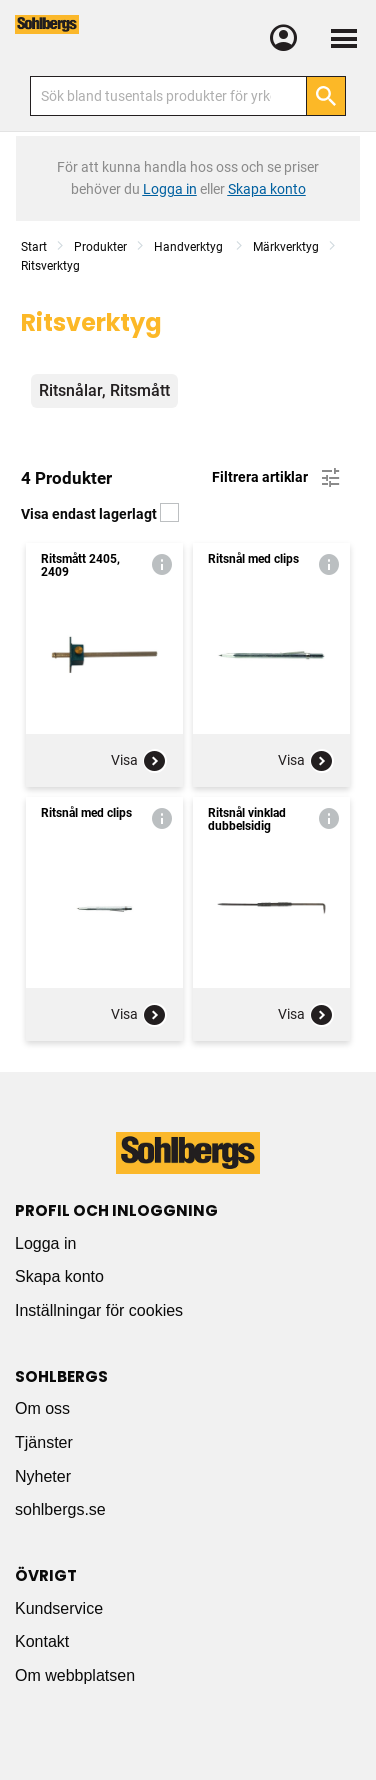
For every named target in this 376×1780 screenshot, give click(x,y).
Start (34, 247)
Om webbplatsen (75, 1675)
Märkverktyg (286, 247)
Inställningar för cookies (99, 1310)
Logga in (45, 1243)
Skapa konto (59, 1276)
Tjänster (44, 1442)
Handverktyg (190, 247)
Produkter (100, 247)
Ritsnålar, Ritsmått (104, 390)
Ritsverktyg (50, 266)
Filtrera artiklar (277, 478)
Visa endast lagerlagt (100, 514)
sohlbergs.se (60, 1509)
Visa (139, 761)
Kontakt (42, 1641)
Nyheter (43, 1476)
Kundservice (59, 1608)
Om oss (42, 1408)
